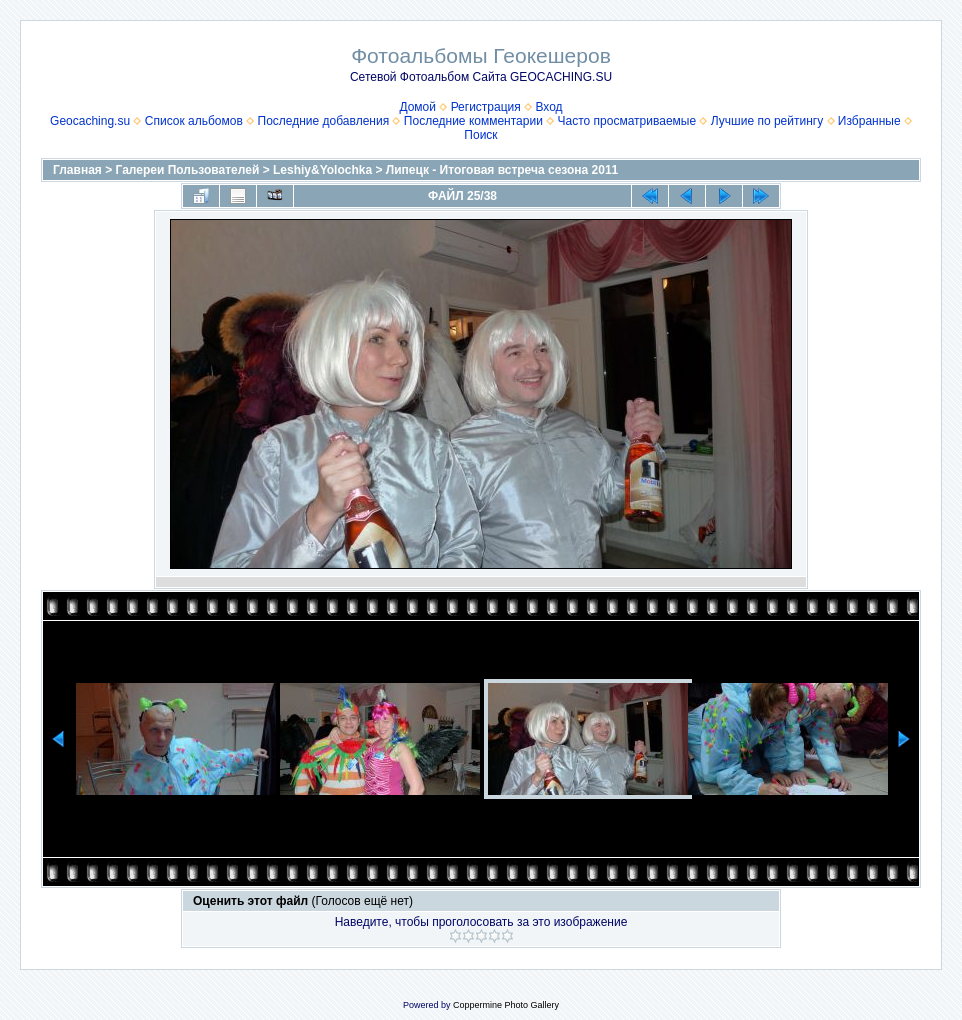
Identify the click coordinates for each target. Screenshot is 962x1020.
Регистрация (486, 107)
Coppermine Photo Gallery (506, 1005)
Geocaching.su (90, 121)
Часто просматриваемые (627, 121)
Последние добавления (324, 121)
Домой (417, 107)
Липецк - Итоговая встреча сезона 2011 (502, 170)
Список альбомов (194, 121)
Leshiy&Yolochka (322, 170)
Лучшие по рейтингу (767, 121)
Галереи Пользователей (188, 170)
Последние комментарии (473, 121)
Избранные (869, 121)
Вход (548, 107)
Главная (77, 170)
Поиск (480, 135)
